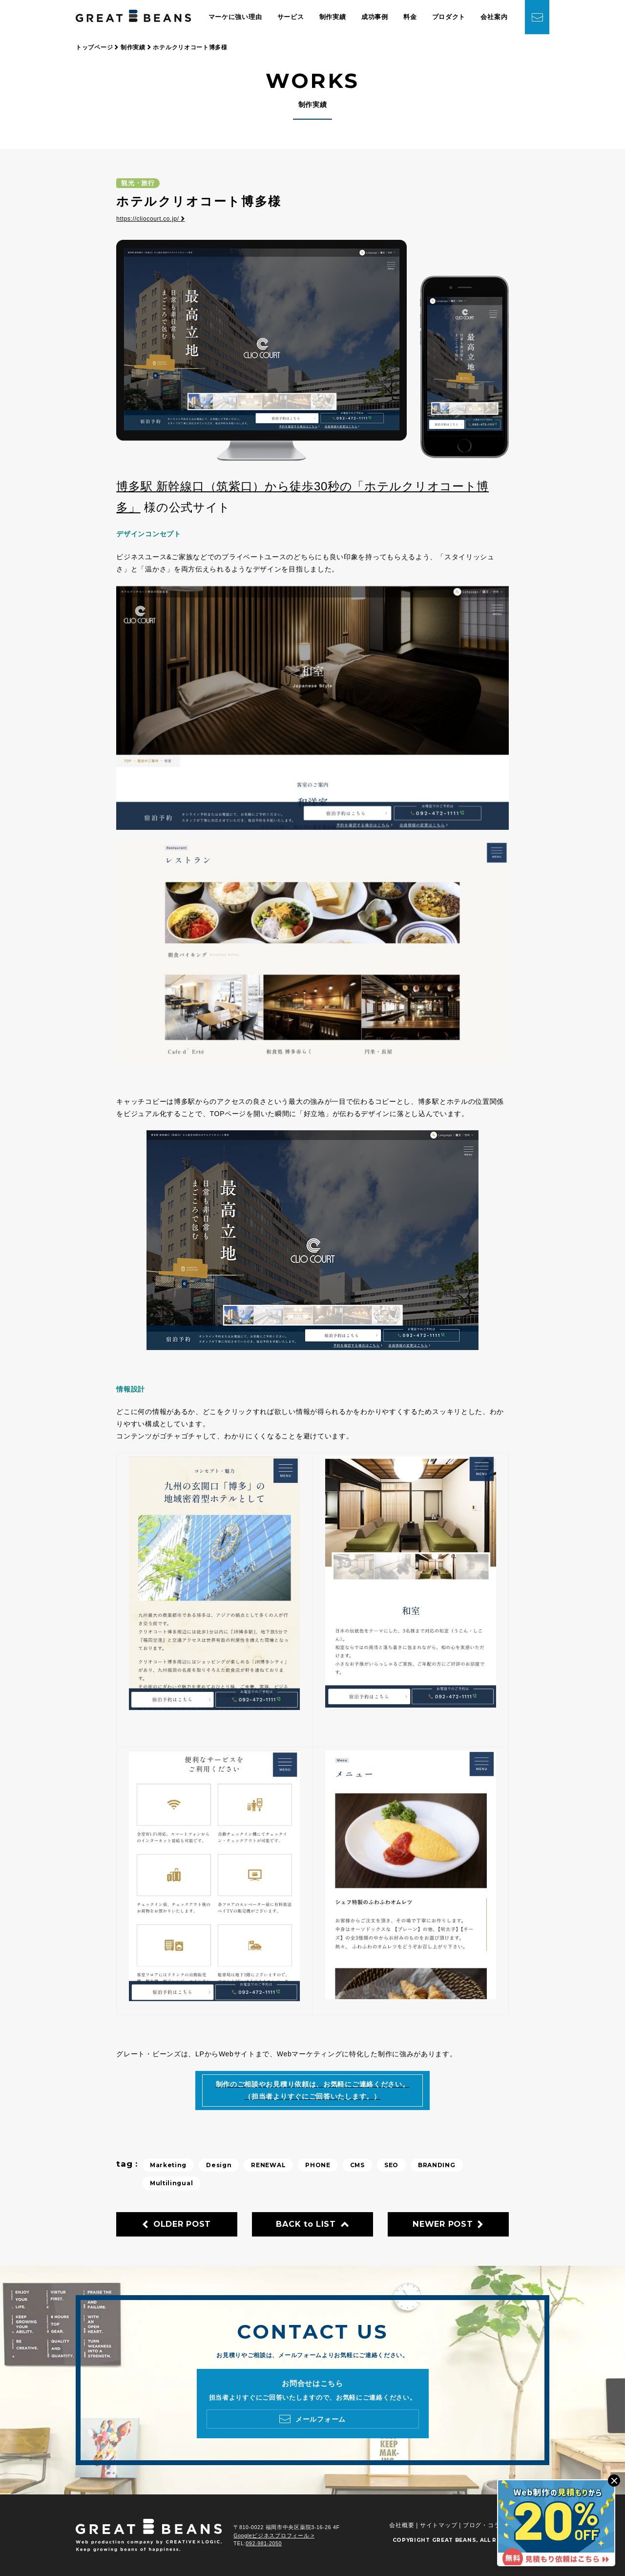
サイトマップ (438, 2525)
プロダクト (449, 17)
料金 (410, 17)
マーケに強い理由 (235, 17)
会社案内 (493, 17)
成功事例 (374, 17)
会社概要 (401, 2525)
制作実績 (332, 17)
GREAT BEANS (454, 2540)
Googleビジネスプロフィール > (273, 2535)
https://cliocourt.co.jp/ (150, 218)
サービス (290, 17)
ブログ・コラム (484, 2525)
